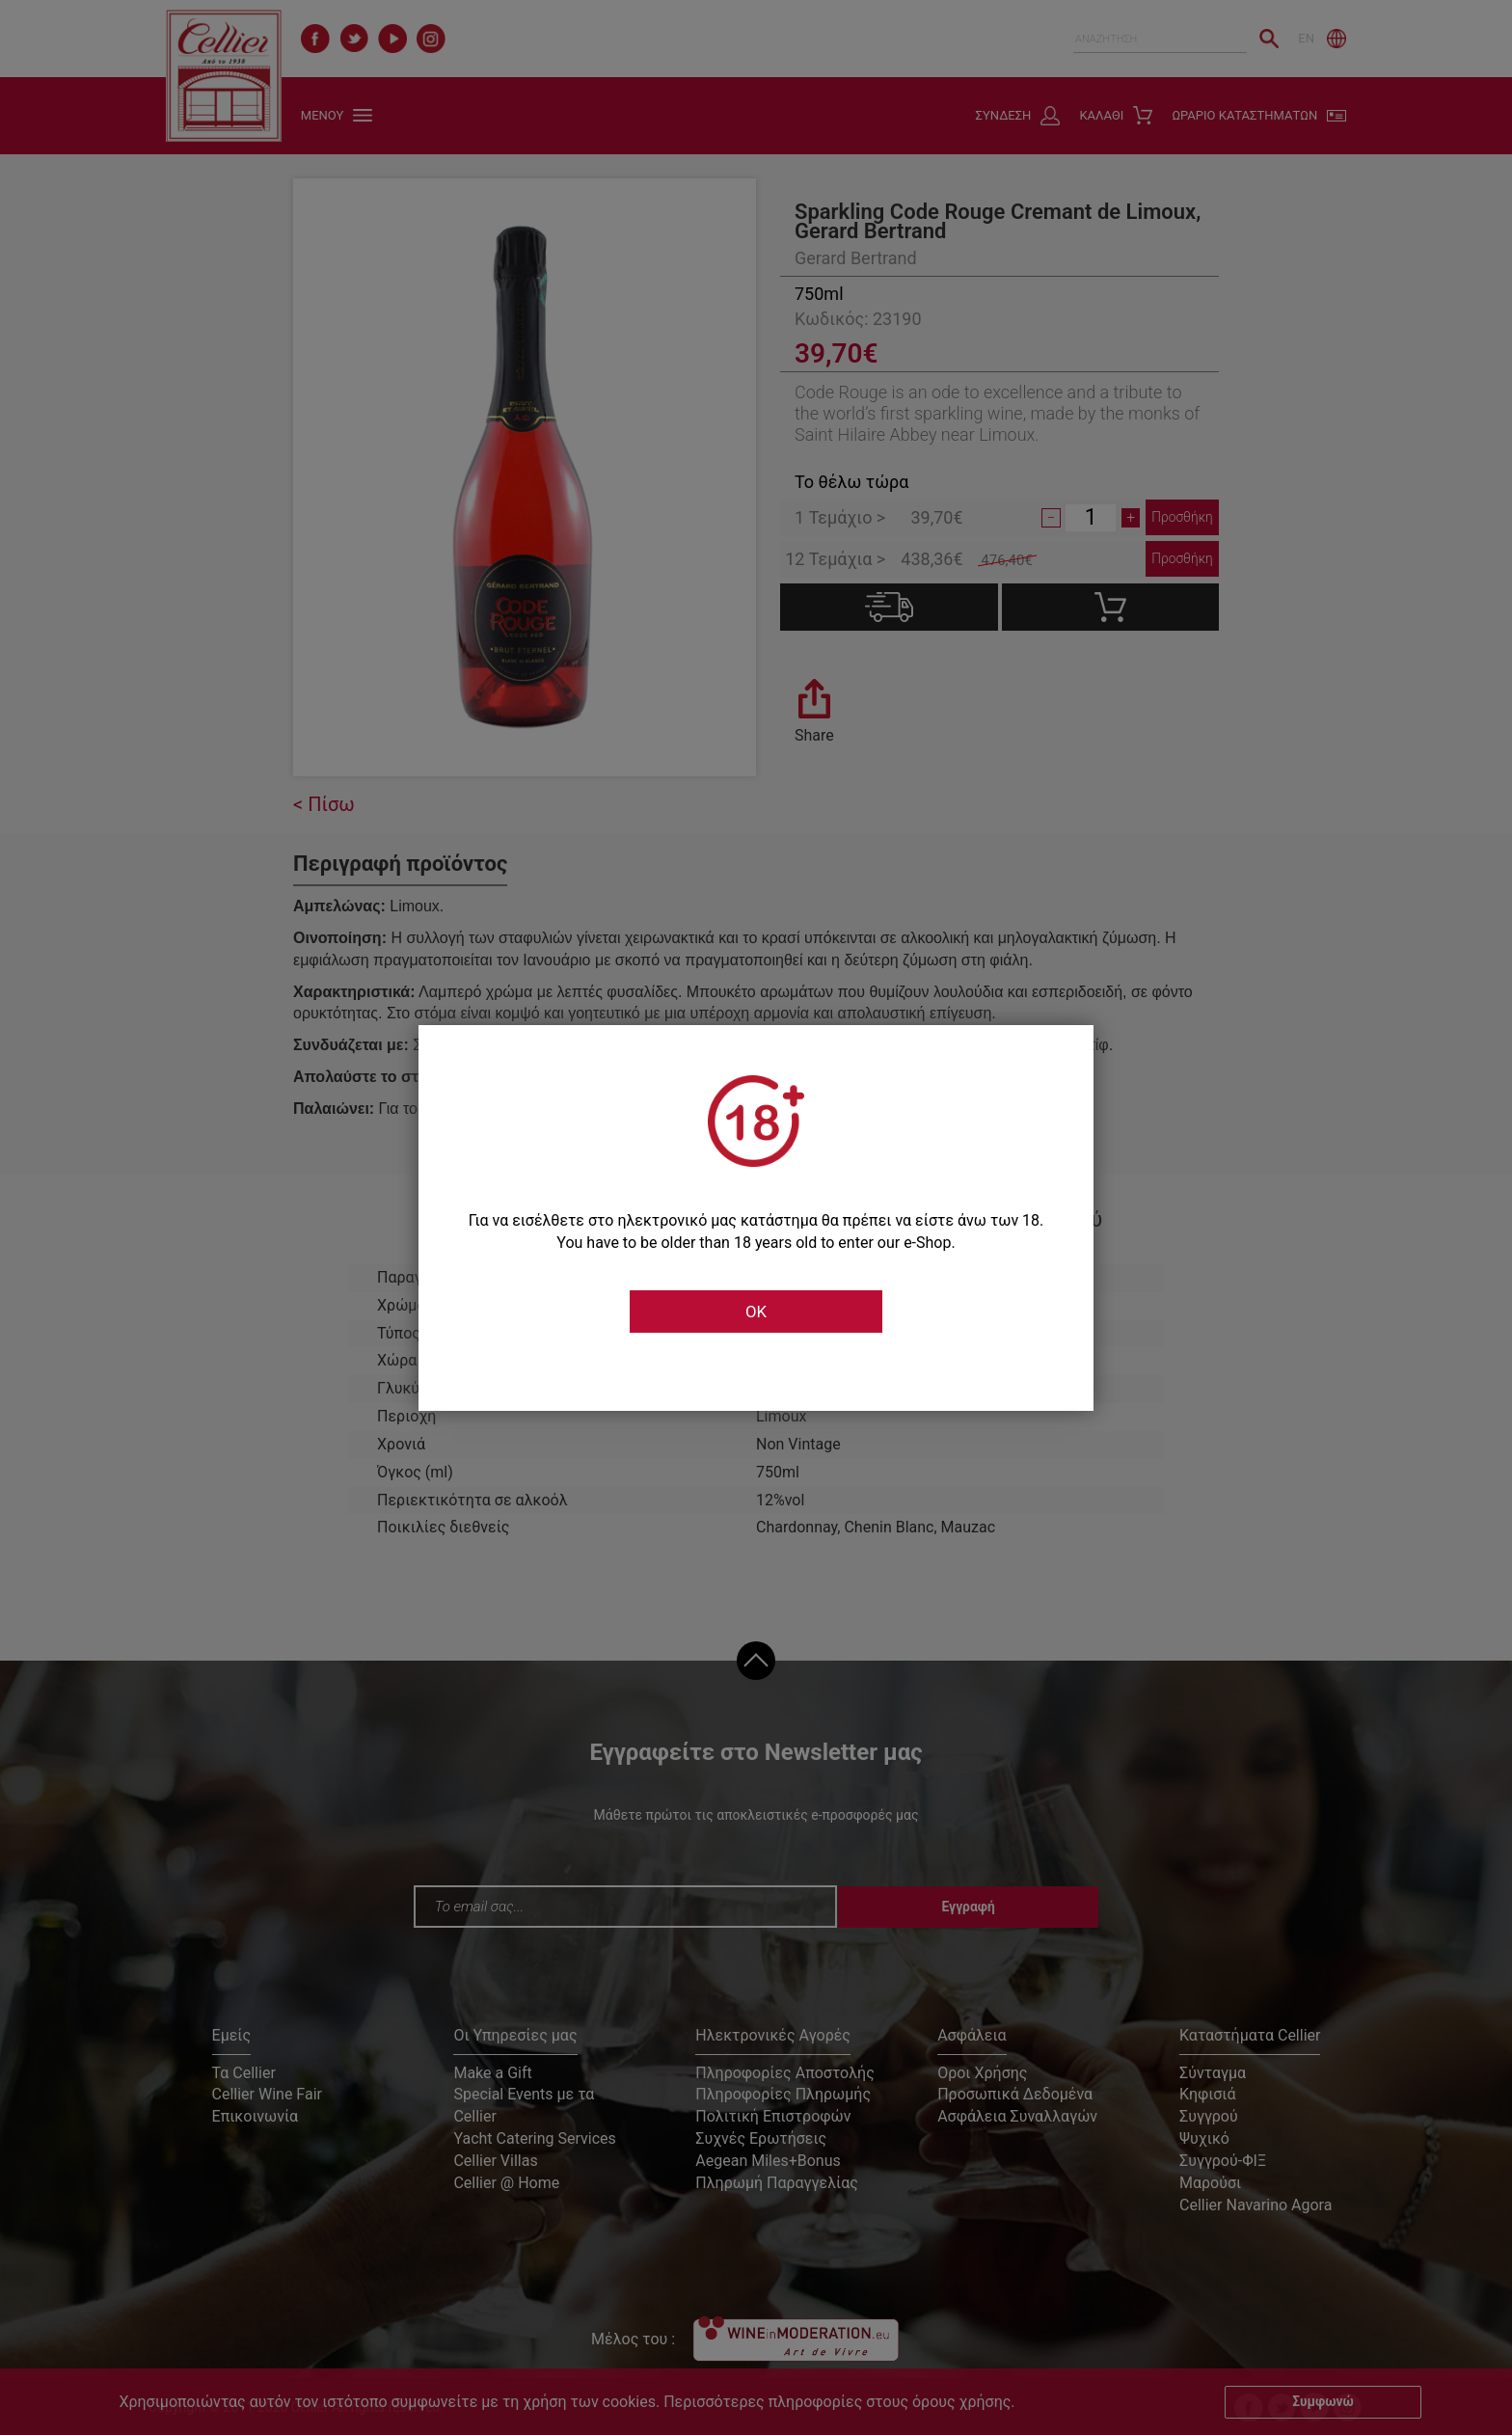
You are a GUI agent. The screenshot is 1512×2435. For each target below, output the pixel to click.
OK (756, 1311)
